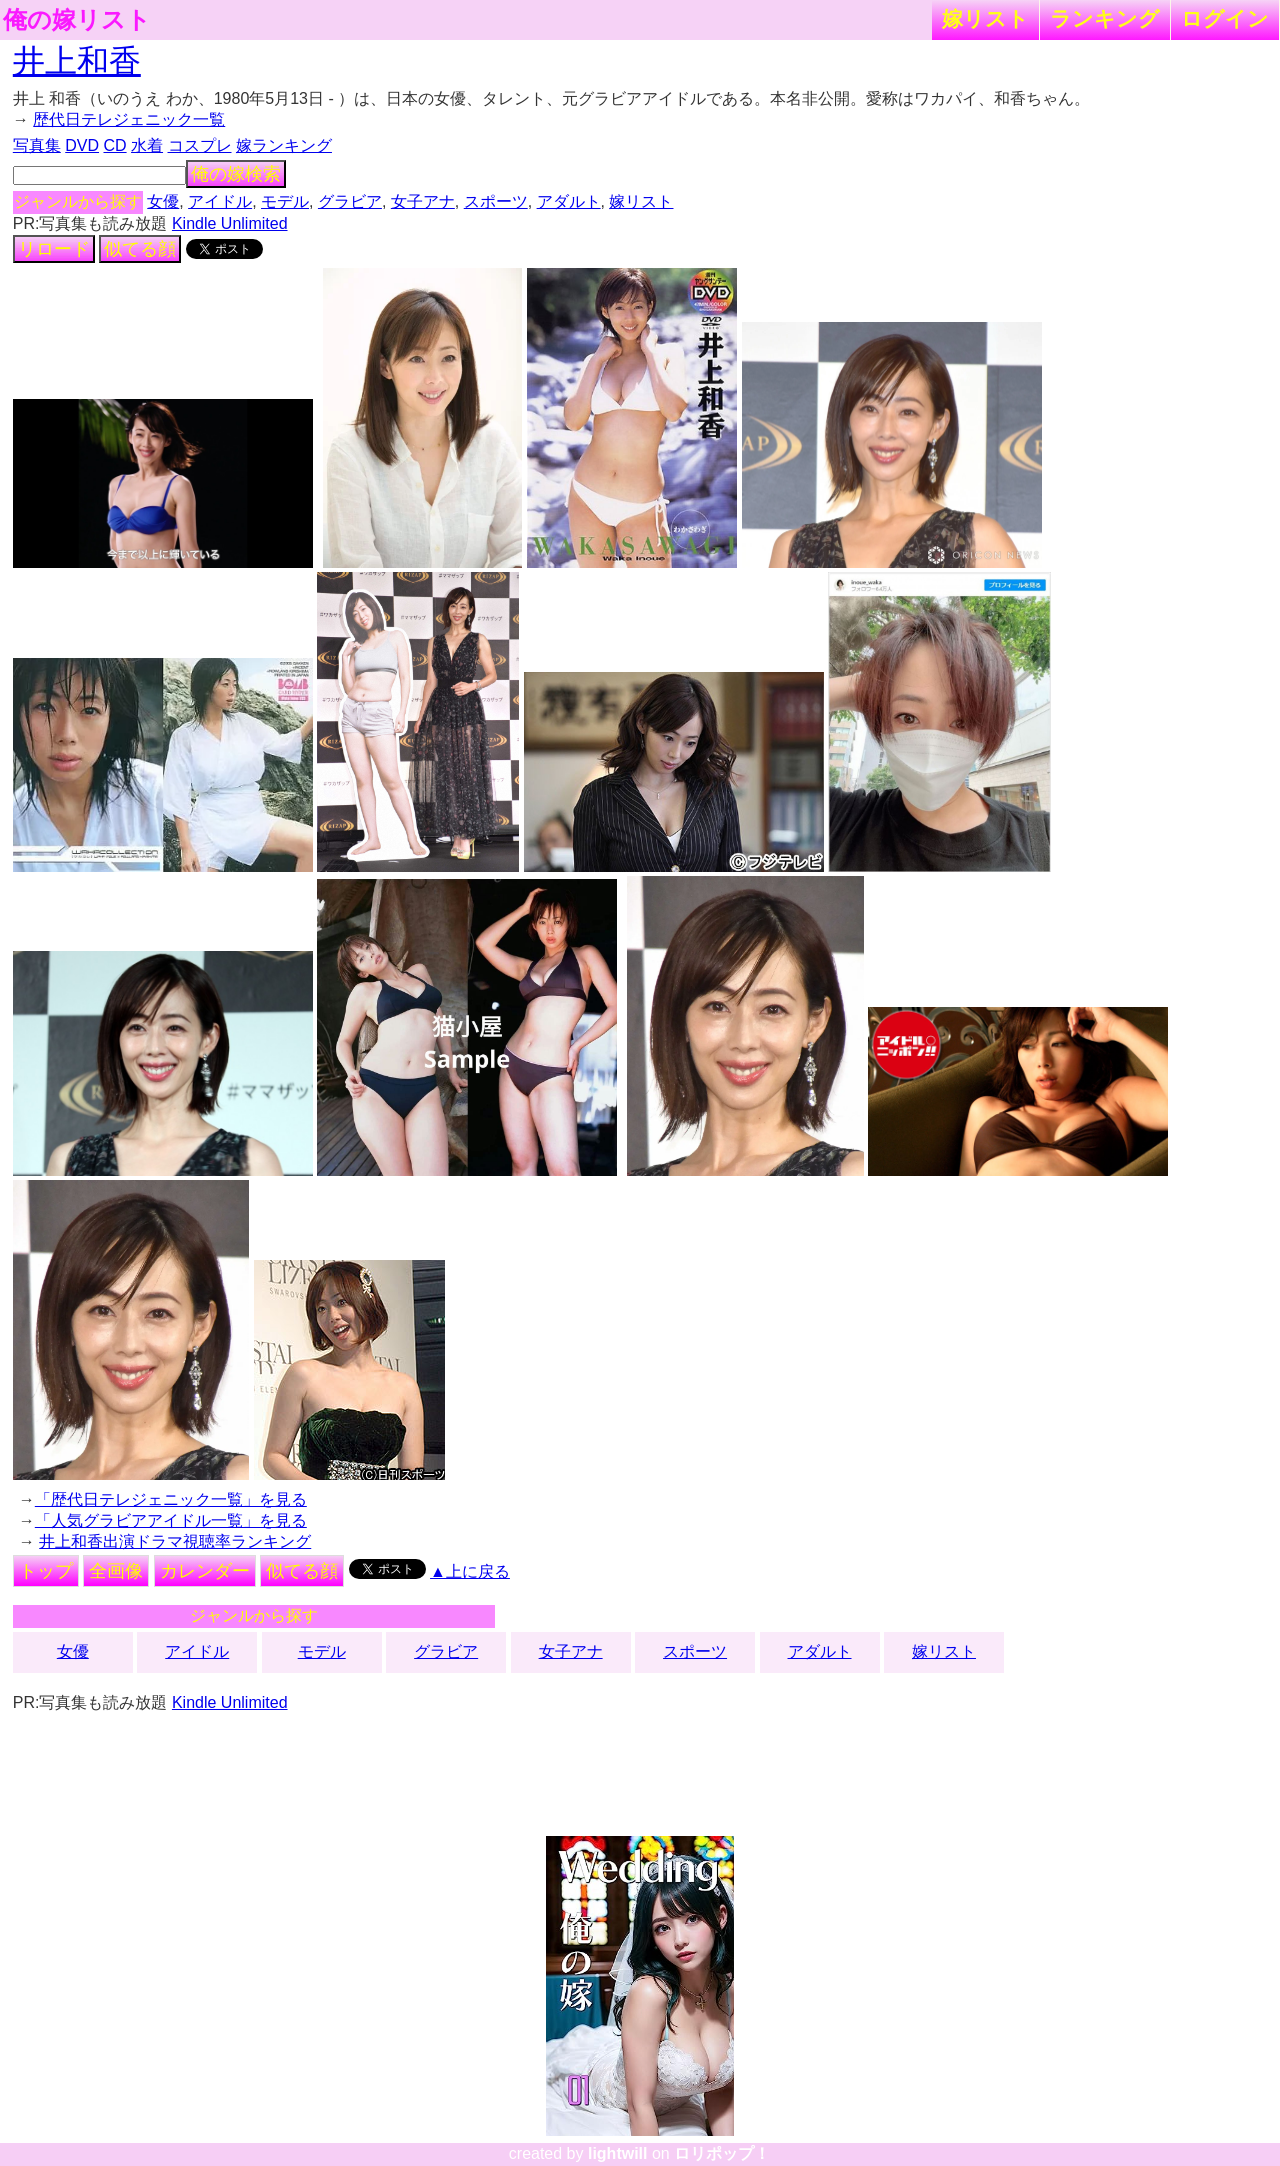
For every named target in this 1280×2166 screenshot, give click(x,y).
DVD (82, 145)
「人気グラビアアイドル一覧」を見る (171, 1520)
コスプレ (200, 145)
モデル (285, 201)
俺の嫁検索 (236, 174)
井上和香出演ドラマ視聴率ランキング (175, 1541)
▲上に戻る (470, 1571)
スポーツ (496, 201)
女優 (163, 201)
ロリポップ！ (722, 2153)
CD (114, 145)
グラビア (350, 201)
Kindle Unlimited (230, 223)
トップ (46, 1571)
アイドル (220, 201)
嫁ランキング (284, 145)
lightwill (618, 2153)
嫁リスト (985, 18)
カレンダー (205, 1571)
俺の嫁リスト (77, 20)
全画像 (116, 1571)
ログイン (1225, 18)
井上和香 (77, 61)
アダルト (569, 201)
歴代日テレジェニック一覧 (129, 119)
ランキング (1105, 18)
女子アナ (423, 201)
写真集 (37, 145)
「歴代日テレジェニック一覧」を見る (171, 1499)
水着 (147, 145)
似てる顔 (140, 249)
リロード (54, 249)
